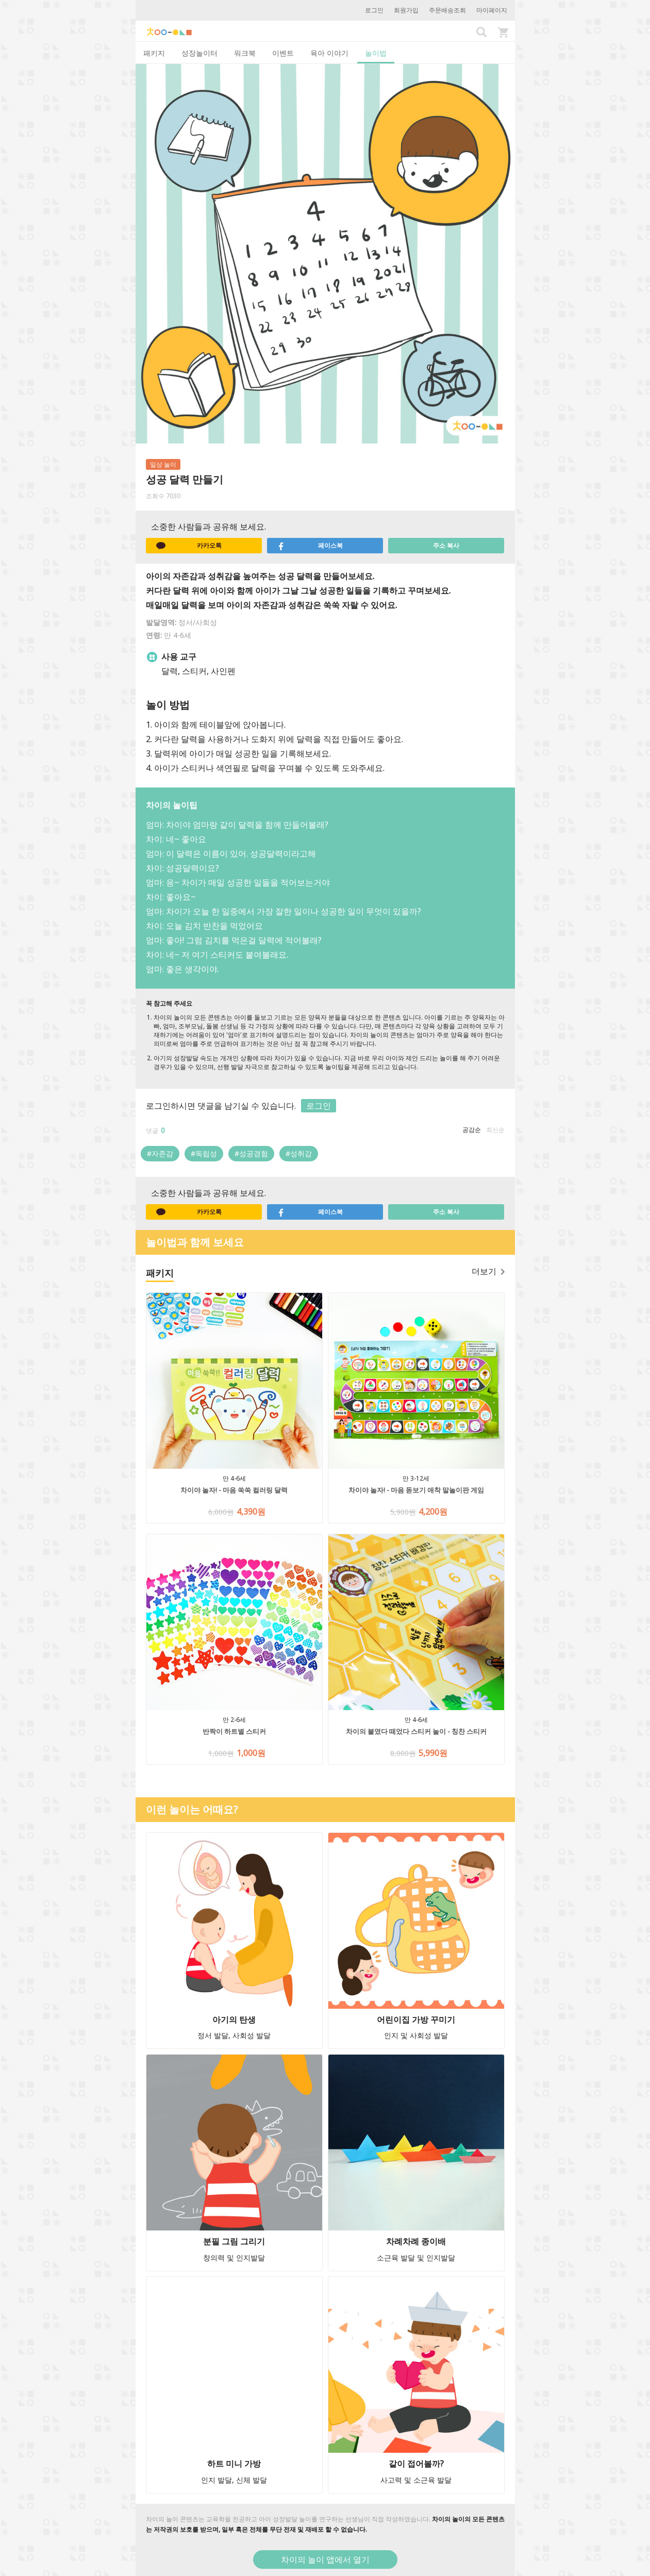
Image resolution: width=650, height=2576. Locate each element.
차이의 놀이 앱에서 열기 (325, 2559)
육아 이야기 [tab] (329, 53)
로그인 (374, 10)
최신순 (495, 1129)
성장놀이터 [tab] (199, 53)
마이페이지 (491, 10)
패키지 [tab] (154, 53)
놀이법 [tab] (376, 53)
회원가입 (406, 10)
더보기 (488, 1271)
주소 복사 (446, 545)
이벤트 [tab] (283, 53)
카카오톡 (189, 545)
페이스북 (310, 545)
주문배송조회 (447, 10)
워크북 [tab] (245, 53)
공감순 (471, 1129)
